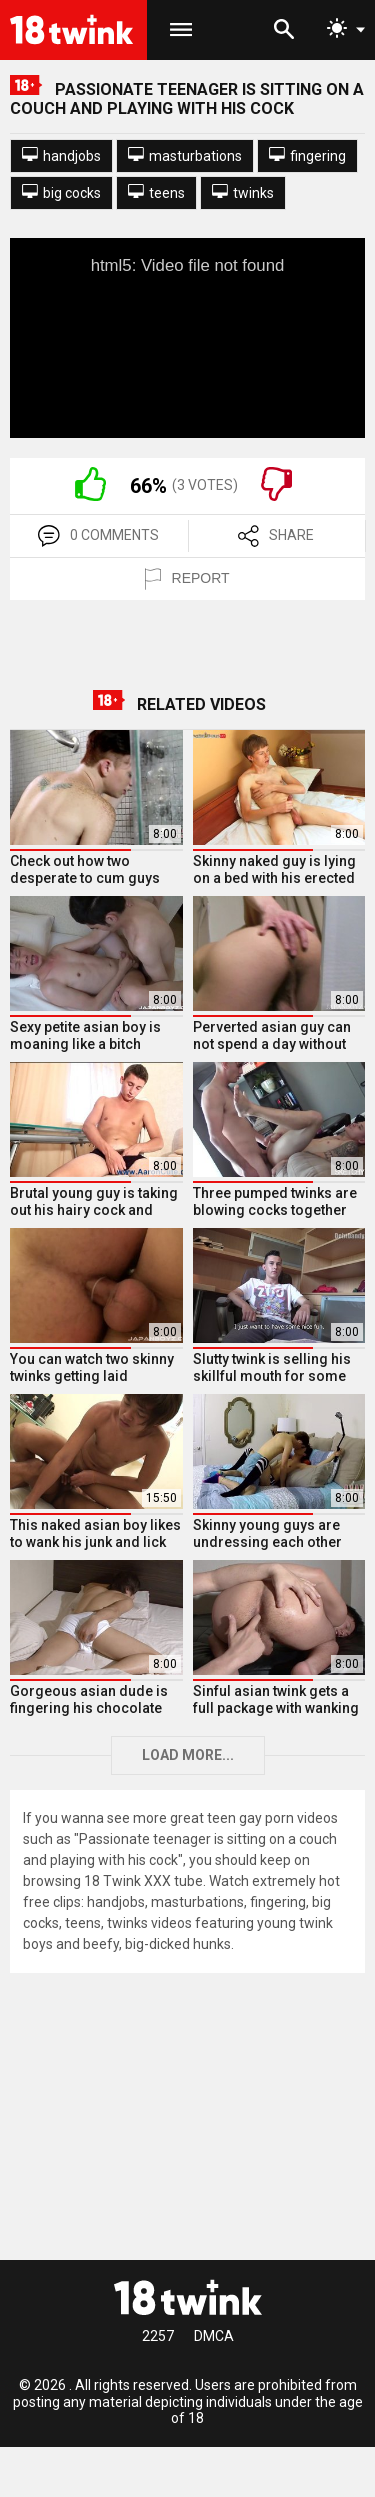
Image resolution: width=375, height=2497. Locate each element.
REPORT (187, 579)
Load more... (188, 1755)
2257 (158, 2336)
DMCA (214, 2336)
